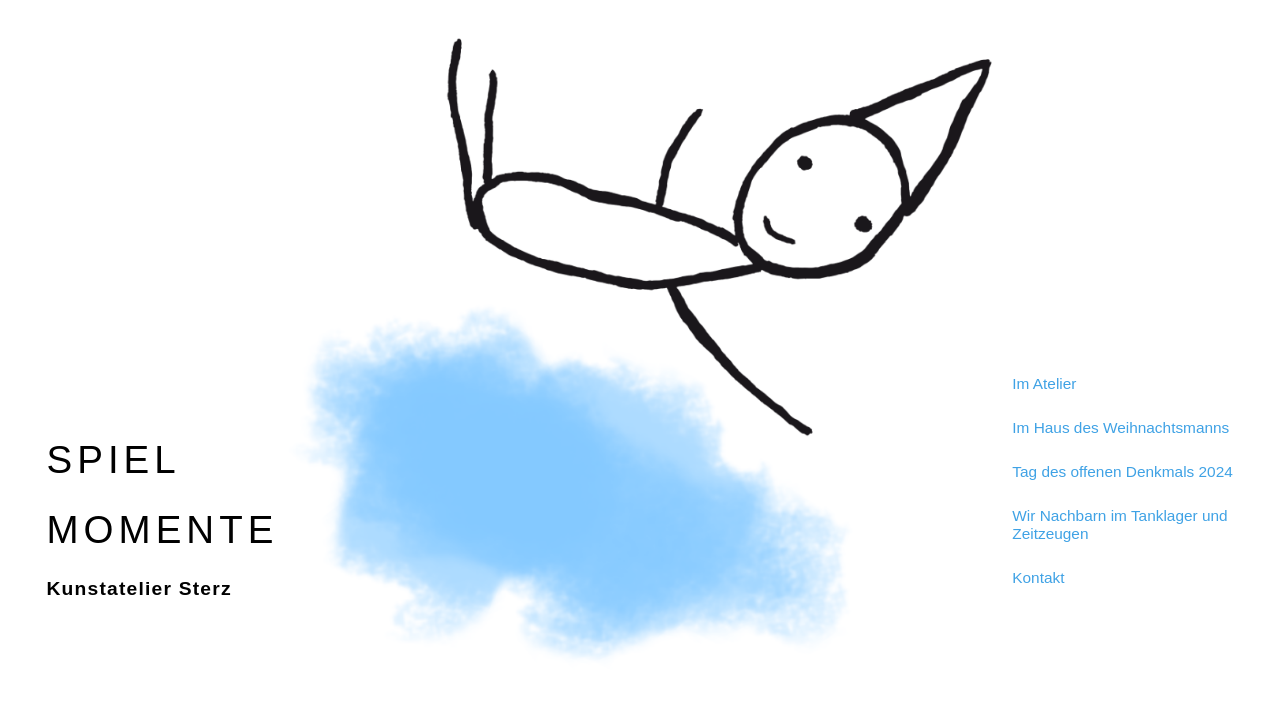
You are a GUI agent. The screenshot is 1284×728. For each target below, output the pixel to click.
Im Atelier (1044, 383)
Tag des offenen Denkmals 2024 (1122, 471)
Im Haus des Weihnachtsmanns (1120, 427)
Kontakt (1038, 577)
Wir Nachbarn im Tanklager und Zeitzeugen (1119, 524)
